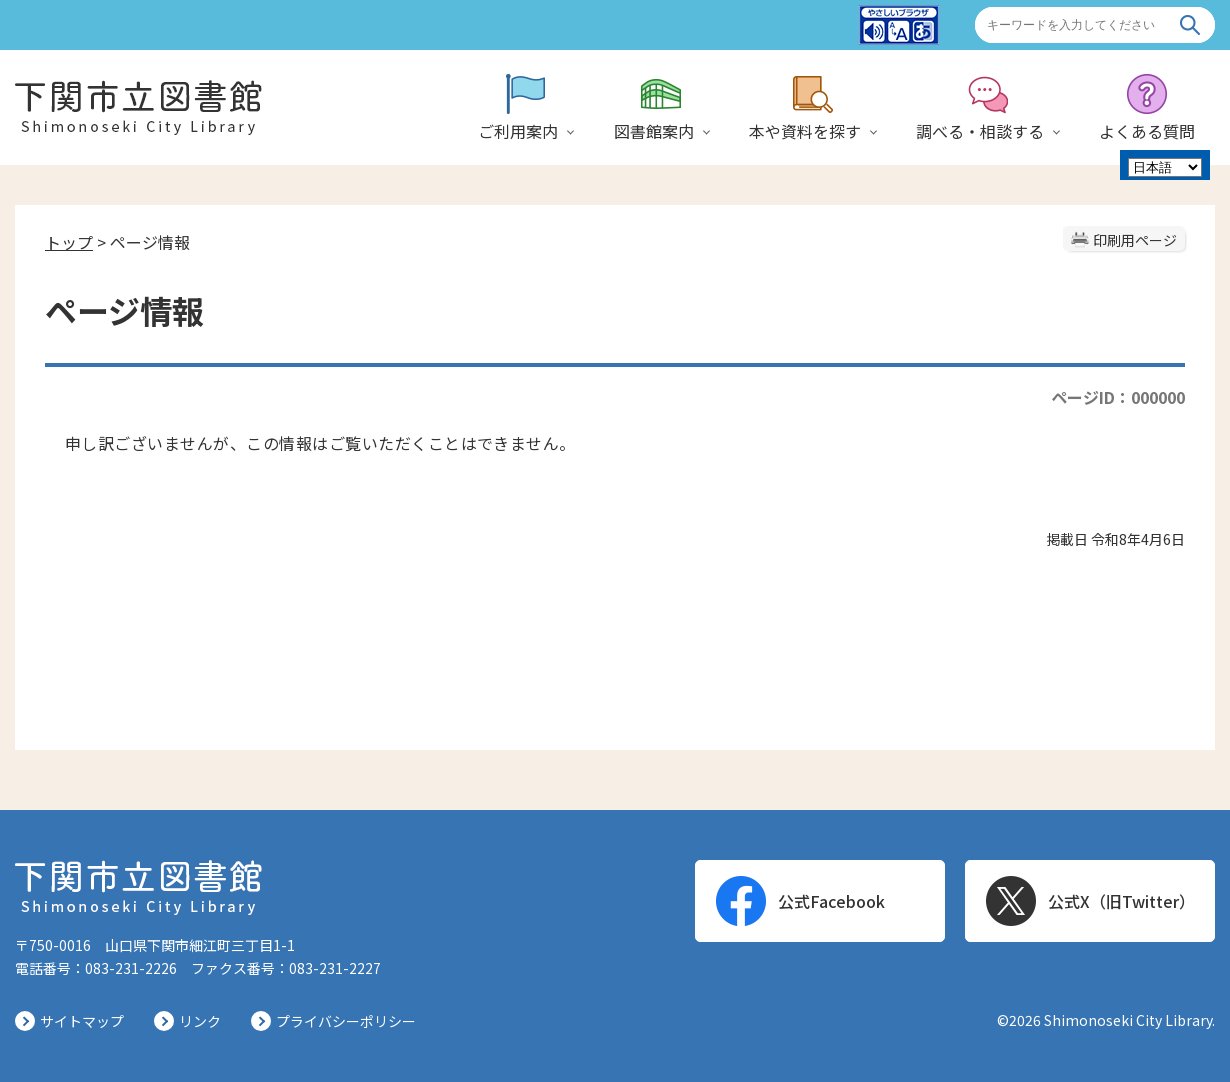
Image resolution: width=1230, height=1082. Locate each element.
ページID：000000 (1118, 397)
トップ (69, 242)
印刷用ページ (1135, 240)
